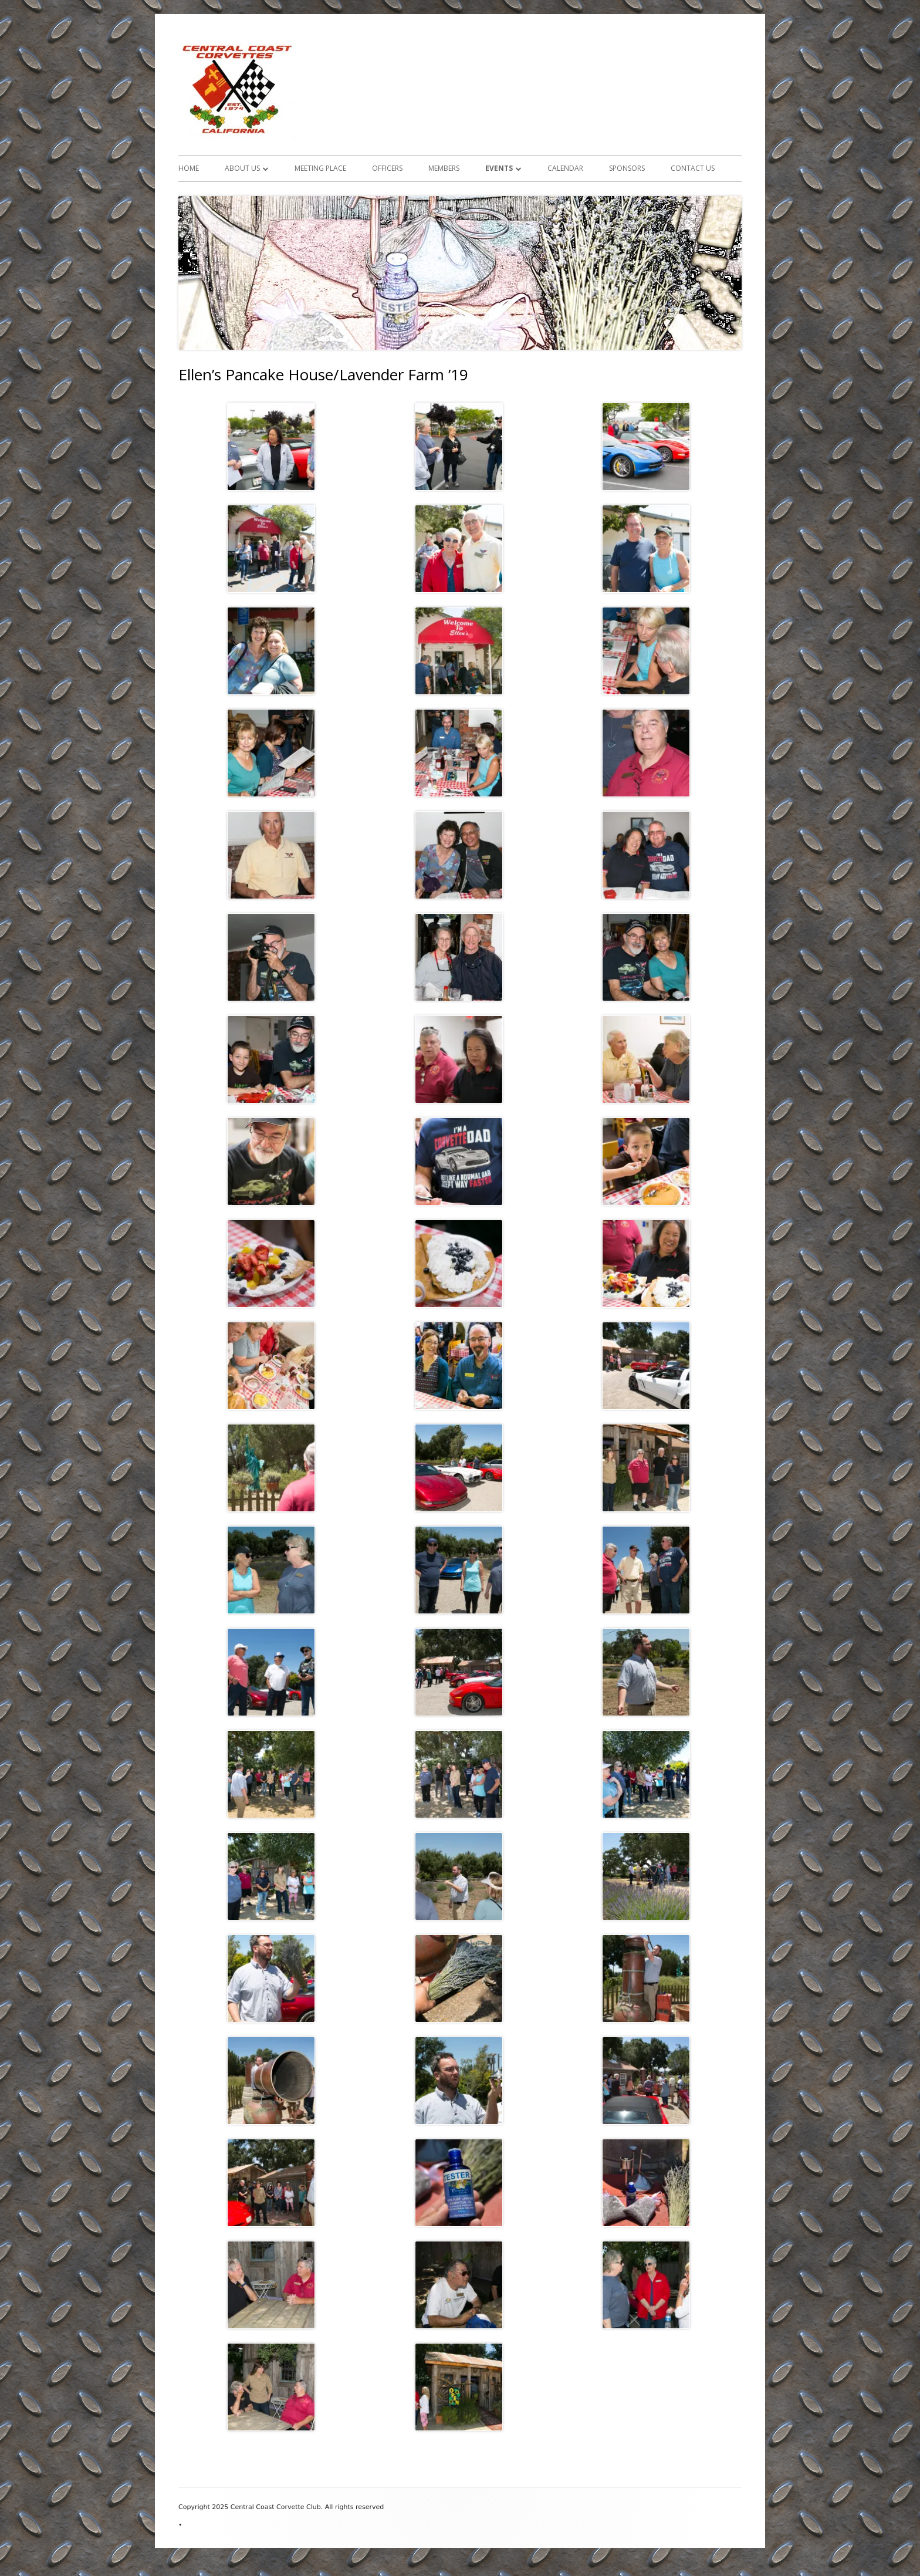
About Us (242, 168)
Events (499, 168)
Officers (387, 168)
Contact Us (693, 168)
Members (443, 168)
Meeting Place (320, 168)
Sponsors (627, 168)
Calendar (565, 168)
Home (188, 168)
